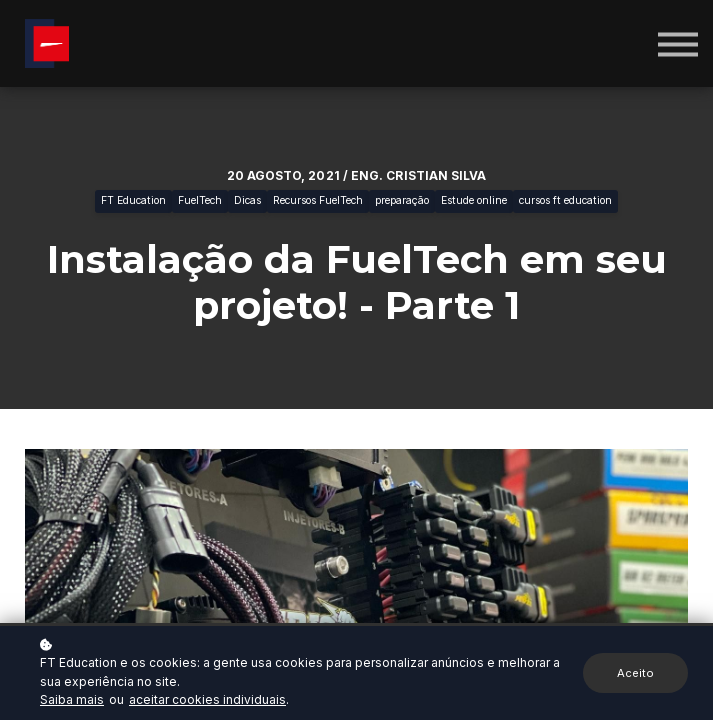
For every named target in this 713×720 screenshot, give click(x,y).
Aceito (635, 673)
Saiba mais (72, 699)
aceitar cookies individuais (207, 699)
